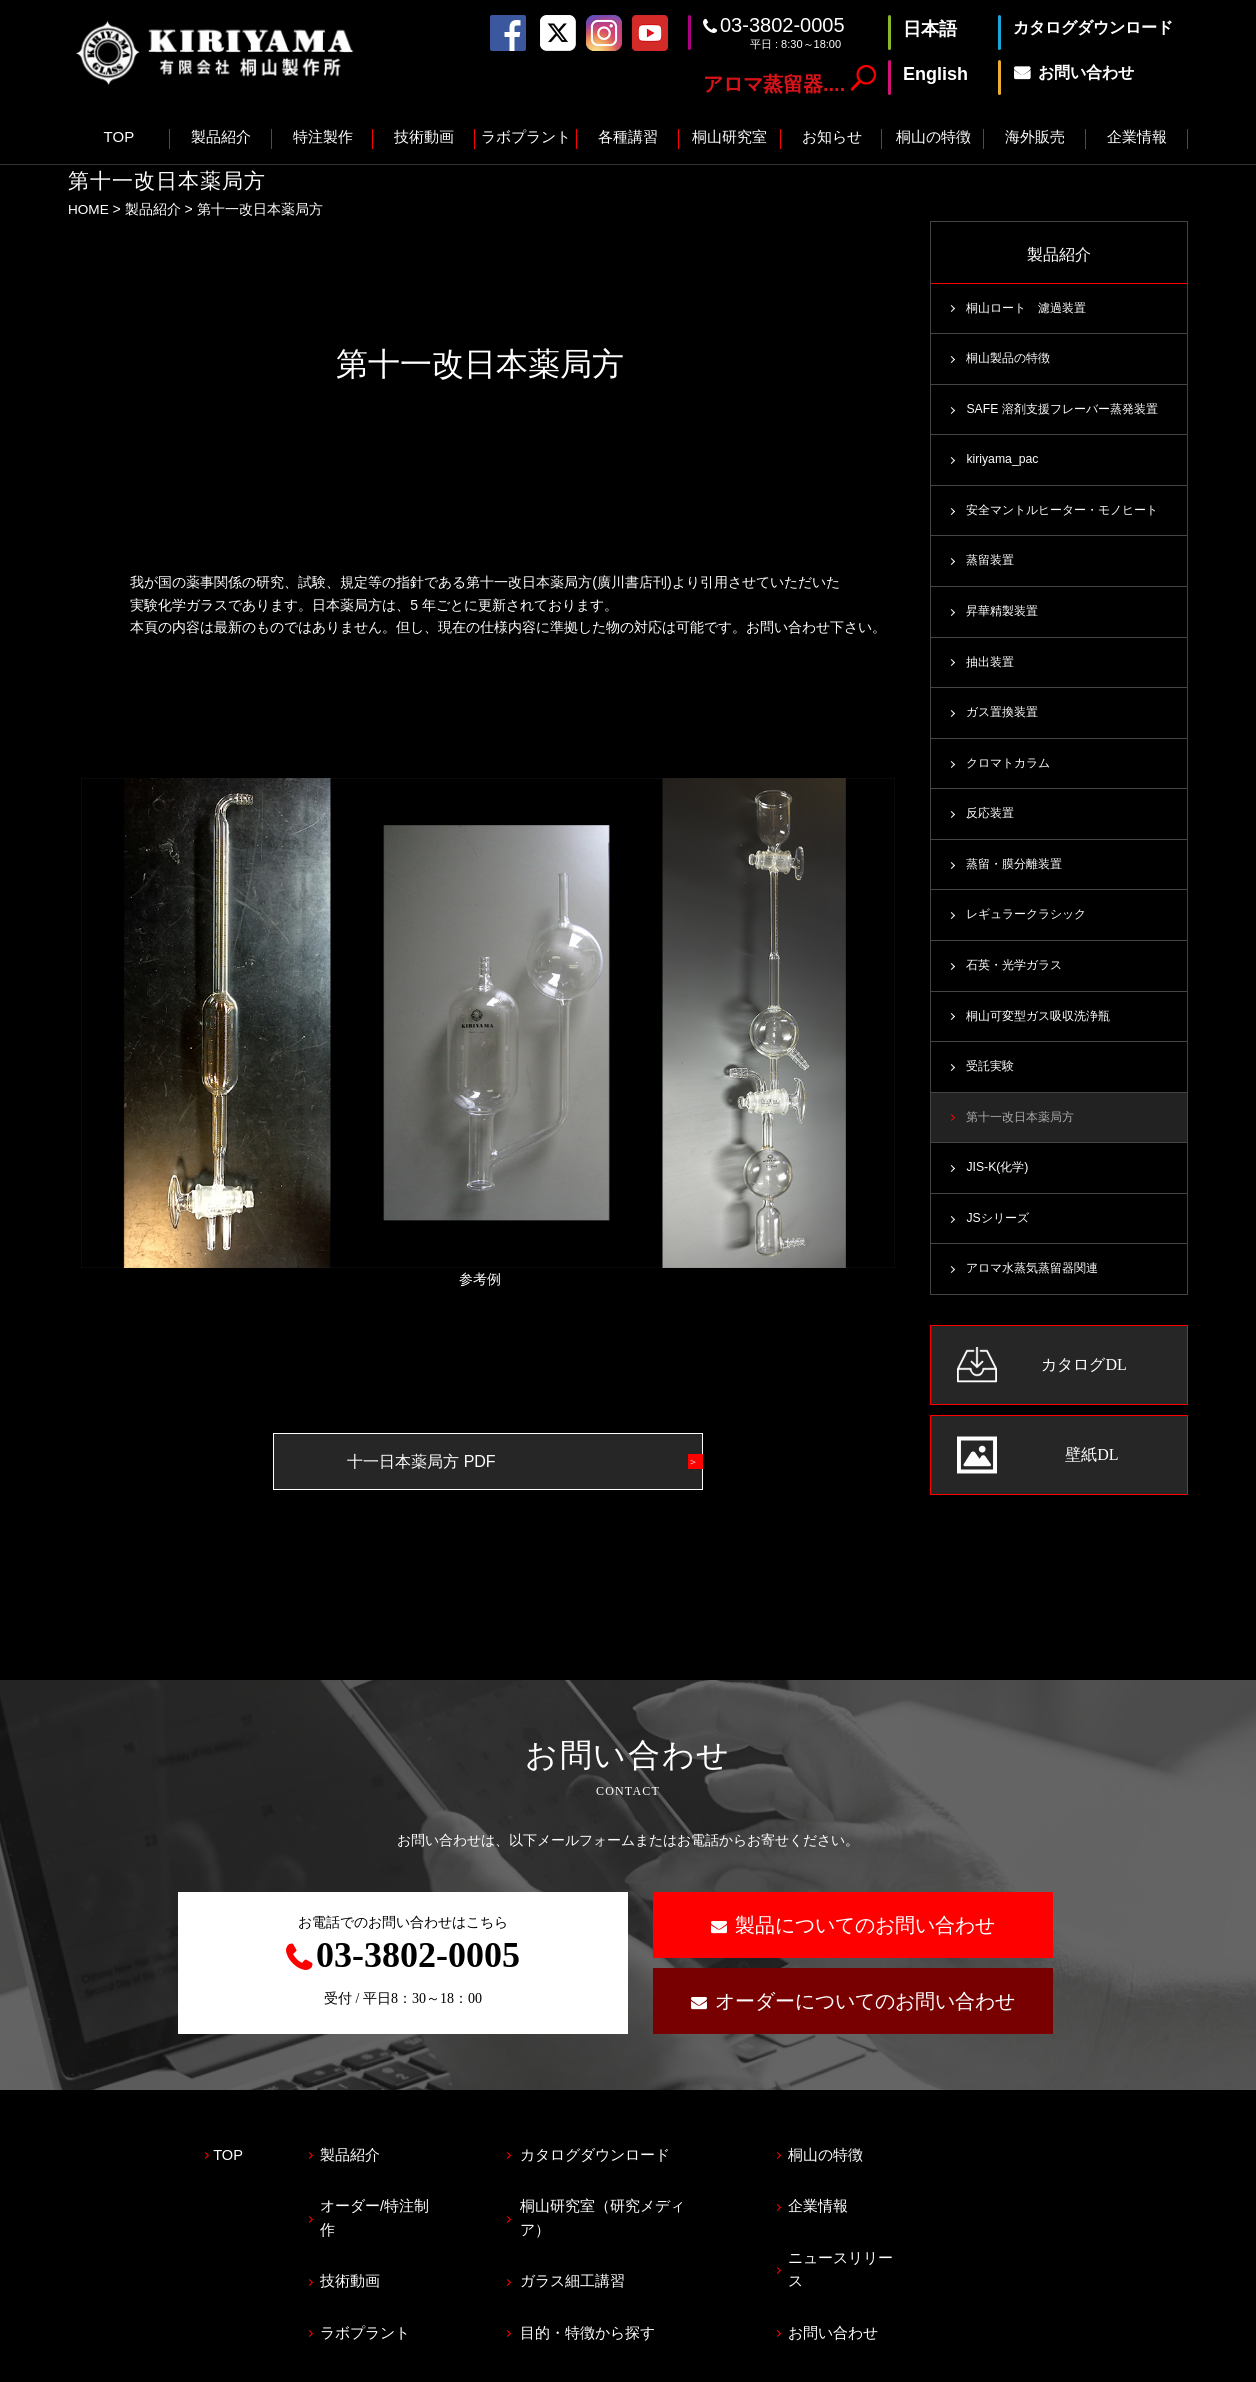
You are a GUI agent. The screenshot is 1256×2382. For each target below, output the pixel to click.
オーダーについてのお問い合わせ (865, 2000)
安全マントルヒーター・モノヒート (1070, 513)
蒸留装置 (992, 564)
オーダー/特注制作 (397, 2194)
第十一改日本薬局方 (1024, 1127)
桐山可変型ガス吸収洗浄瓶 (1044, 1024)
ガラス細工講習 (598, 2238)
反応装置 (992, 820)
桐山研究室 (729, 136)
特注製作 (323, 136)
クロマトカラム (1011, 769)
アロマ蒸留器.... (774, 84)
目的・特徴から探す (613, 2282)
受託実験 (992, 1075)
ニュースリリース (888, 2238)
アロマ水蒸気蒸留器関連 (1037, 1280)
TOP (119, 136)
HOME (89, 209)
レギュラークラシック (1031, 922)
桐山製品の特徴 (1011, 359)
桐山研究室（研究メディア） (643, 2194)
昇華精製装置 (1005, 615)
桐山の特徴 (933, 136)
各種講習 (628, 136)
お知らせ (832, 136)
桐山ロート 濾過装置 (1031, 308)
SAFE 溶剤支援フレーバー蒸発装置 (1068, 411)
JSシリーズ (999, 1229)
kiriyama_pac (1003, 462)
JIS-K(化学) (998, 1178)
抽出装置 (992, 666)
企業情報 (1137, 136)
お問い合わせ (873, 2282)
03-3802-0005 (782, 25)
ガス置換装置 (1005, 717)
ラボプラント (526, 136)
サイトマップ (291, 2358)
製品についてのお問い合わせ (865, 1924)
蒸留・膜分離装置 (1018, 871)
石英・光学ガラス (1018, 973)
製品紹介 (221, 136)
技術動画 (424, 136)
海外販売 (1035, 136)
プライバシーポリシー (138, 2358)
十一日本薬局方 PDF (447, 1460)
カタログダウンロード (621, 2150)
